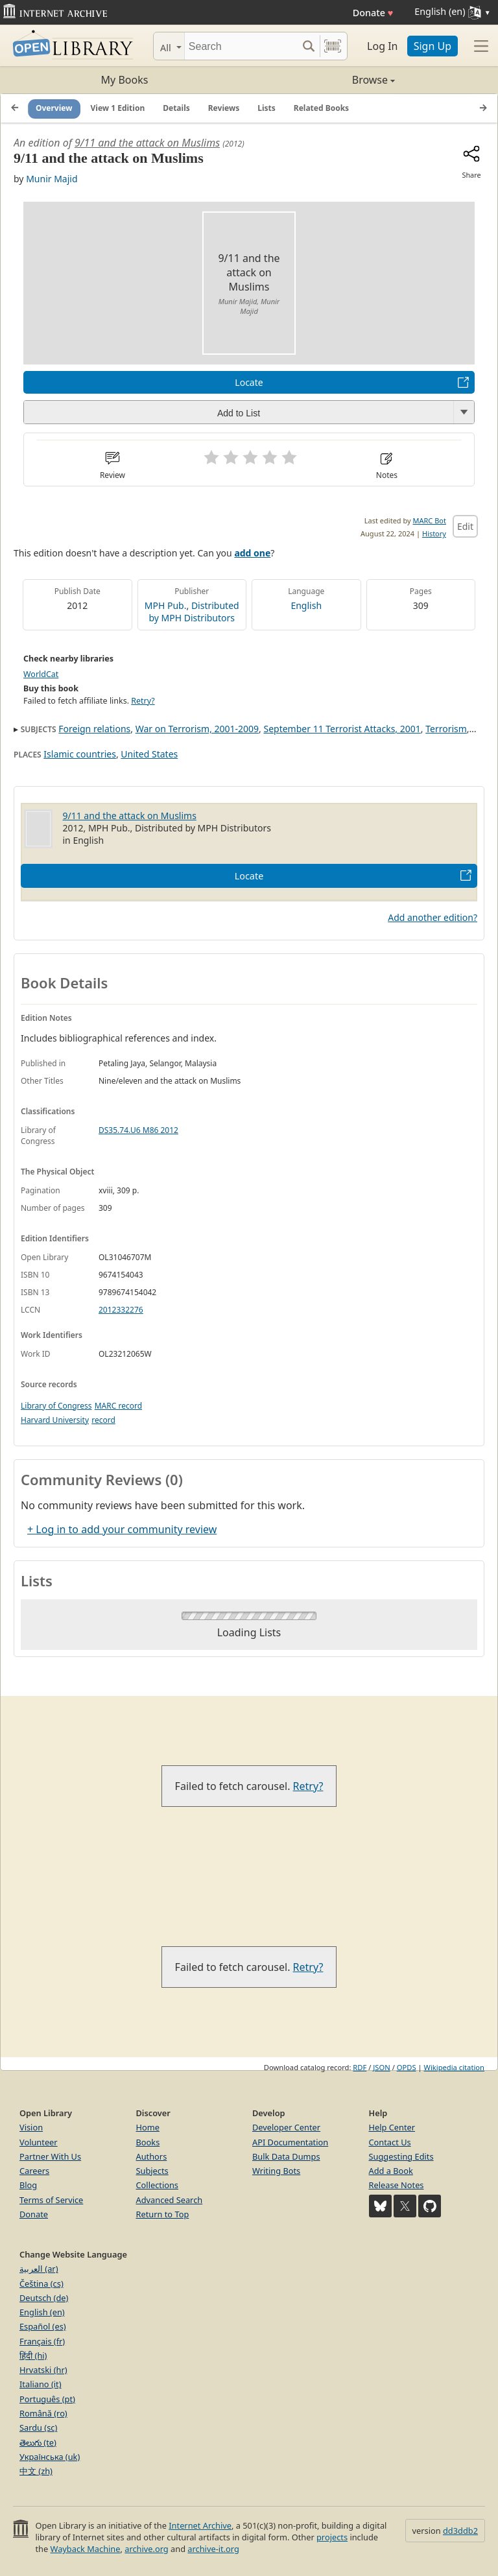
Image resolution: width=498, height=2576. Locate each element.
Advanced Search (169, 2200)
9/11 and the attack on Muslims (147, 143)
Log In (382, 46)
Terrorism (446, 728)
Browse (322, 80)
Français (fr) (42, 2341)
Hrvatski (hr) (43, 2370)
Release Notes (396, 2185)
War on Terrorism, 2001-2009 (197, 728)
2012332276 (121, 1309)
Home (148, 2127)
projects (332, 2537)
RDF (359, 2067)
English (306, 605)
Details (176, 107)
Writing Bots (276, 2170)
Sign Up (432, 46)
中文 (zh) (36, 2471)
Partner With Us (50, 2156)
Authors (151, 2156)
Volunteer (38, 2142)
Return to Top (162, 2214)
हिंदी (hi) (33, 2355)
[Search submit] (308, 46)
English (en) (42, 2312)
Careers (34, 2170)
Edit (465, 526)
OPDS (406, 2067)
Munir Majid (51, 179)
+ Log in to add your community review (122, 1529)
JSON (381, 2067)
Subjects (152, 2170)
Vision (31, 2127)
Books (148, 2142)
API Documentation (290, 2142)
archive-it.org (213, 2549)
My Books (124, 80)
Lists (266, 107)
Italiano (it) (40, 2384)
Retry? (142, 700)
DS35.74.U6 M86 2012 (138, 1130)
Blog (28, 2185)
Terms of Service (51, 2200)
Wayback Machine (86, 2549)
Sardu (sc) (38, 2427)
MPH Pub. (166, 605)
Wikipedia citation (454, 2067)
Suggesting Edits (401, 2156)
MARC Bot (429, 520)
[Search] (241, 46)
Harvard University (55, 1419)
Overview (54, 107)
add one (252, 553)
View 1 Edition (118, 107)
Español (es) (42, 2326)
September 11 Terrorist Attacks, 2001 (341, 728)
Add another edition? (432, 917)
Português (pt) (47, 2399)
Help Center (392, 2127)
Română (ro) (43, 2413)
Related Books (321, 107)
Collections (157, 2185)
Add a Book (391, 2170)
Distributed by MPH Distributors (193, 611)
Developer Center (286, 2127)
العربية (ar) (38, 2268)
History (434, 533)
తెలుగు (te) (37, 2442)
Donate (373, 12)
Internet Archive (200, 2525)
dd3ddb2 (460, 2530)
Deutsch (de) (43, 2298)
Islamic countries (79, 754)
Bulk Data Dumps (286, 2156)
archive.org (146, 2549)
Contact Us (390, 2142)
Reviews (223, 107)
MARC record (118, 1405)
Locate (249, 382)
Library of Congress (56, 1405)
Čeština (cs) (41, 2283)
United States (149, 754)
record (103, 1419)
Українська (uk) (49, 2457)
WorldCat (40, 674)
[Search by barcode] (333, 46)
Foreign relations (94, 728)
